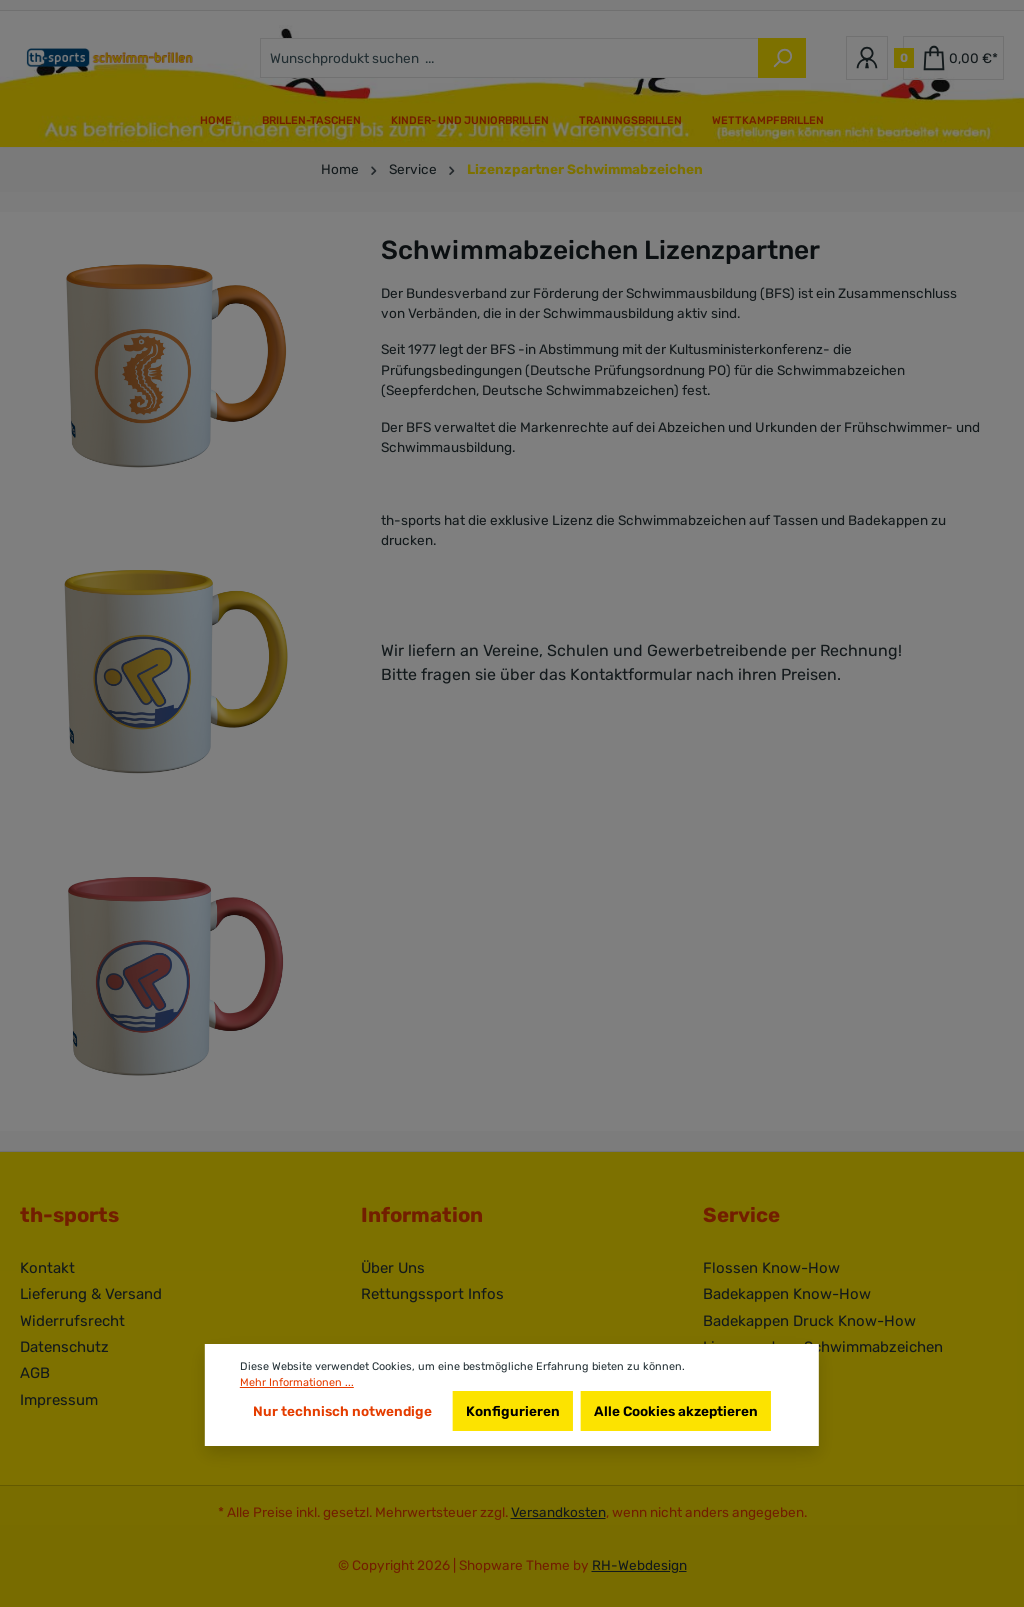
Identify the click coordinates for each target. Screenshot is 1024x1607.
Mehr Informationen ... (297, 1382)
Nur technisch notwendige (342, 1411)
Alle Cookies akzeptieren (676, 1411)
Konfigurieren (513, 1411)
